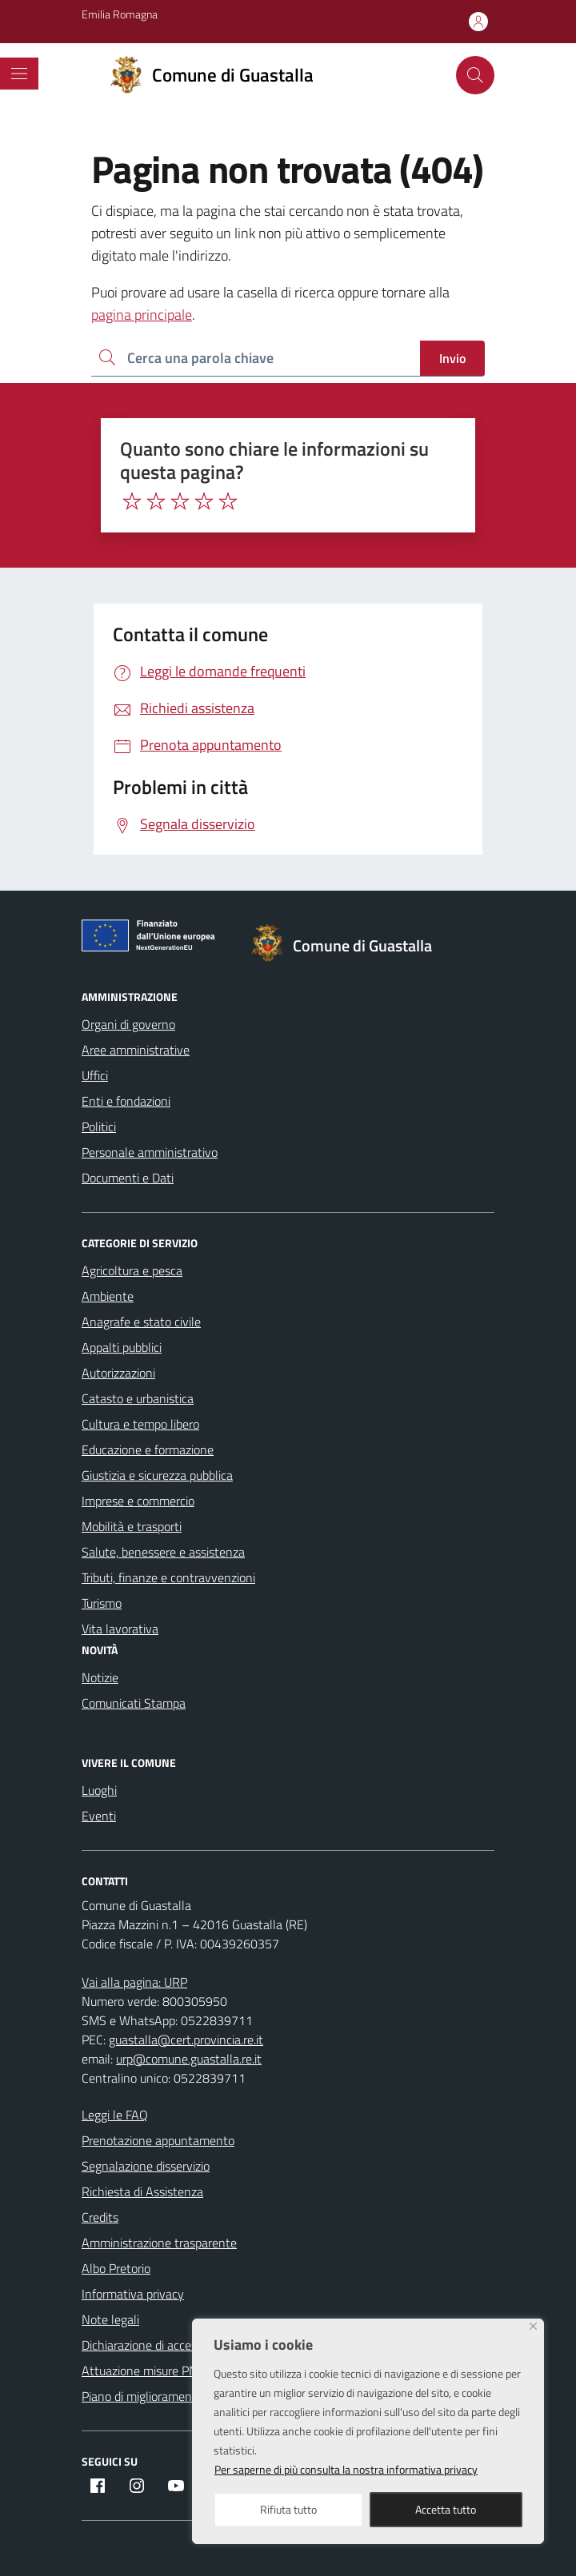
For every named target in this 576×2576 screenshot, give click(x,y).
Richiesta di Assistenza (142, 2191)
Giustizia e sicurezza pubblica (157, 1475)
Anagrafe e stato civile (141, 1321)
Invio (452, 358)
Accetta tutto (445, 2509)
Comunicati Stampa (134, 1703)
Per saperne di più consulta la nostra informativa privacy (346, 2469)
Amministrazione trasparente (159, 2242)
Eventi (99, 1815)
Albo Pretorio (116, 2268)
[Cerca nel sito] (475, 75)
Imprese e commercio (138, 1500)
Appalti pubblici (122, 1347)
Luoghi (99, 1790)
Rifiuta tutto (288, 2509)
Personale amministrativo (150, 1152)
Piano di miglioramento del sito (163, 2396)
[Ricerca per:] (255, 359)
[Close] (533, 2326)
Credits (100, 2217)
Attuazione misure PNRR (148, 2370)
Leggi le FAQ (115, 2114)
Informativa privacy (133, 2293)
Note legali (110, 2319)
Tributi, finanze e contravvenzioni (168, 1577)
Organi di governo (128, 1024)
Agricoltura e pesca (132, 1270)
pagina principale (141, 314)
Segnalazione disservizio (146, 2165)
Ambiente (108, 1296)
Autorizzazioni (118, 1372)
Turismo (102, 1603)
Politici (99, 1126)
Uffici (95, 1075)
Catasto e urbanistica (138, 1398)
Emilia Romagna (120, 14)
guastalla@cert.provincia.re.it (186, 2039)
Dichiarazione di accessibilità (156, 2345)
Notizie (100, 1677)
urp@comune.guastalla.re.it (189, 2058)
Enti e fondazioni (126, 1101)
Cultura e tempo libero (140, 1424)
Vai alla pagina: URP (134, 1982)
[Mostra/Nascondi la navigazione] (19, 73)
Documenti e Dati (128, 1177)
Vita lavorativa (120, 1628)
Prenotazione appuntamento (158, 2140)
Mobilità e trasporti (132, 1526)
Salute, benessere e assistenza (163, 1551)
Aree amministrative (136, 1049)
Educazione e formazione (148, 1449)
